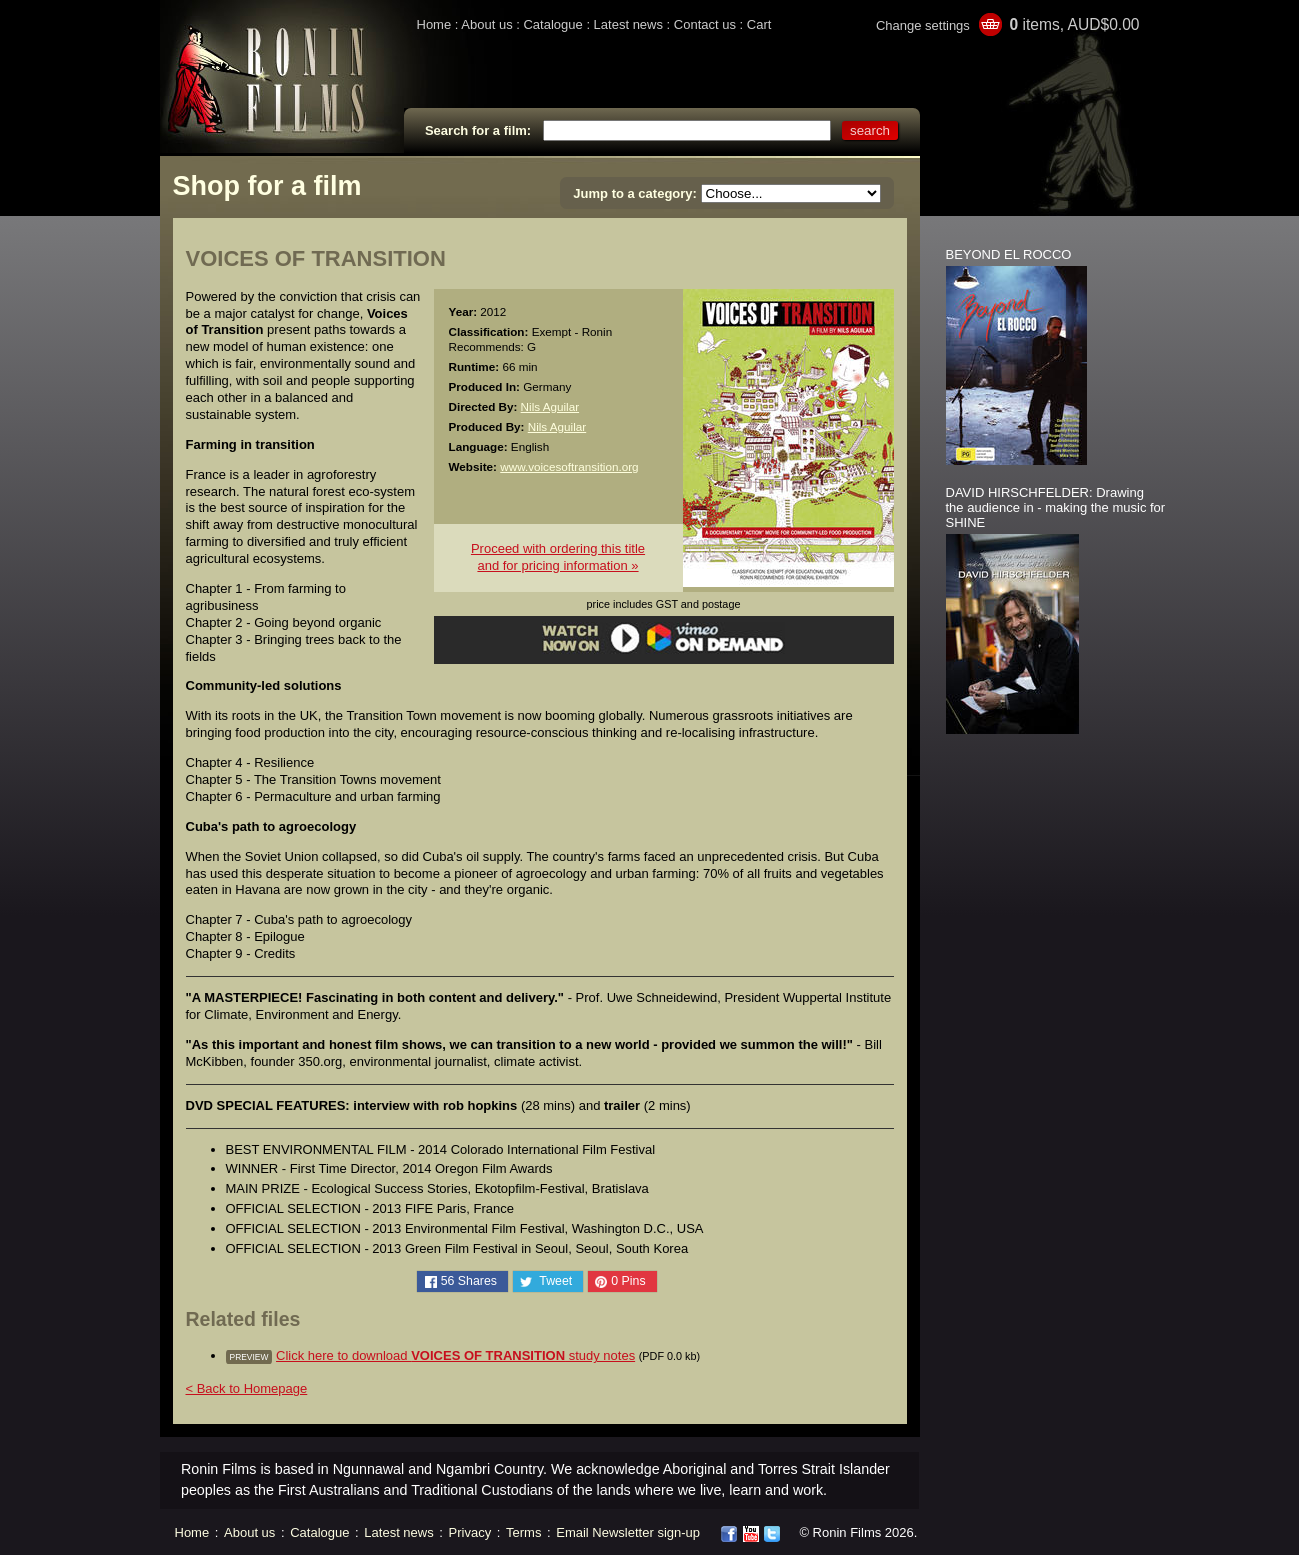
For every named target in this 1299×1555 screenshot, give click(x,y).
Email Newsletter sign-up (628, 1532)
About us (486, 24)
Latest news (628, 24)
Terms (523, 1532)
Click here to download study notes (455, 1355)
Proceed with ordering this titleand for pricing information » (558, 557)
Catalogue (552, 24)
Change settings (923, 25)
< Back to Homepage (247, 1388)
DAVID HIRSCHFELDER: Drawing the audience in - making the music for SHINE (1056, 507)
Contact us (705, 24)
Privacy (470, 1532)
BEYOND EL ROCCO (1009, 254)
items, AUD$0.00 (1074, 24)
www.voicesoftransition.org (569, 466)
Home (434, 24)
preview (249, 1357)
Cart (759, 24)
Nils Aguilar (550, 406)
